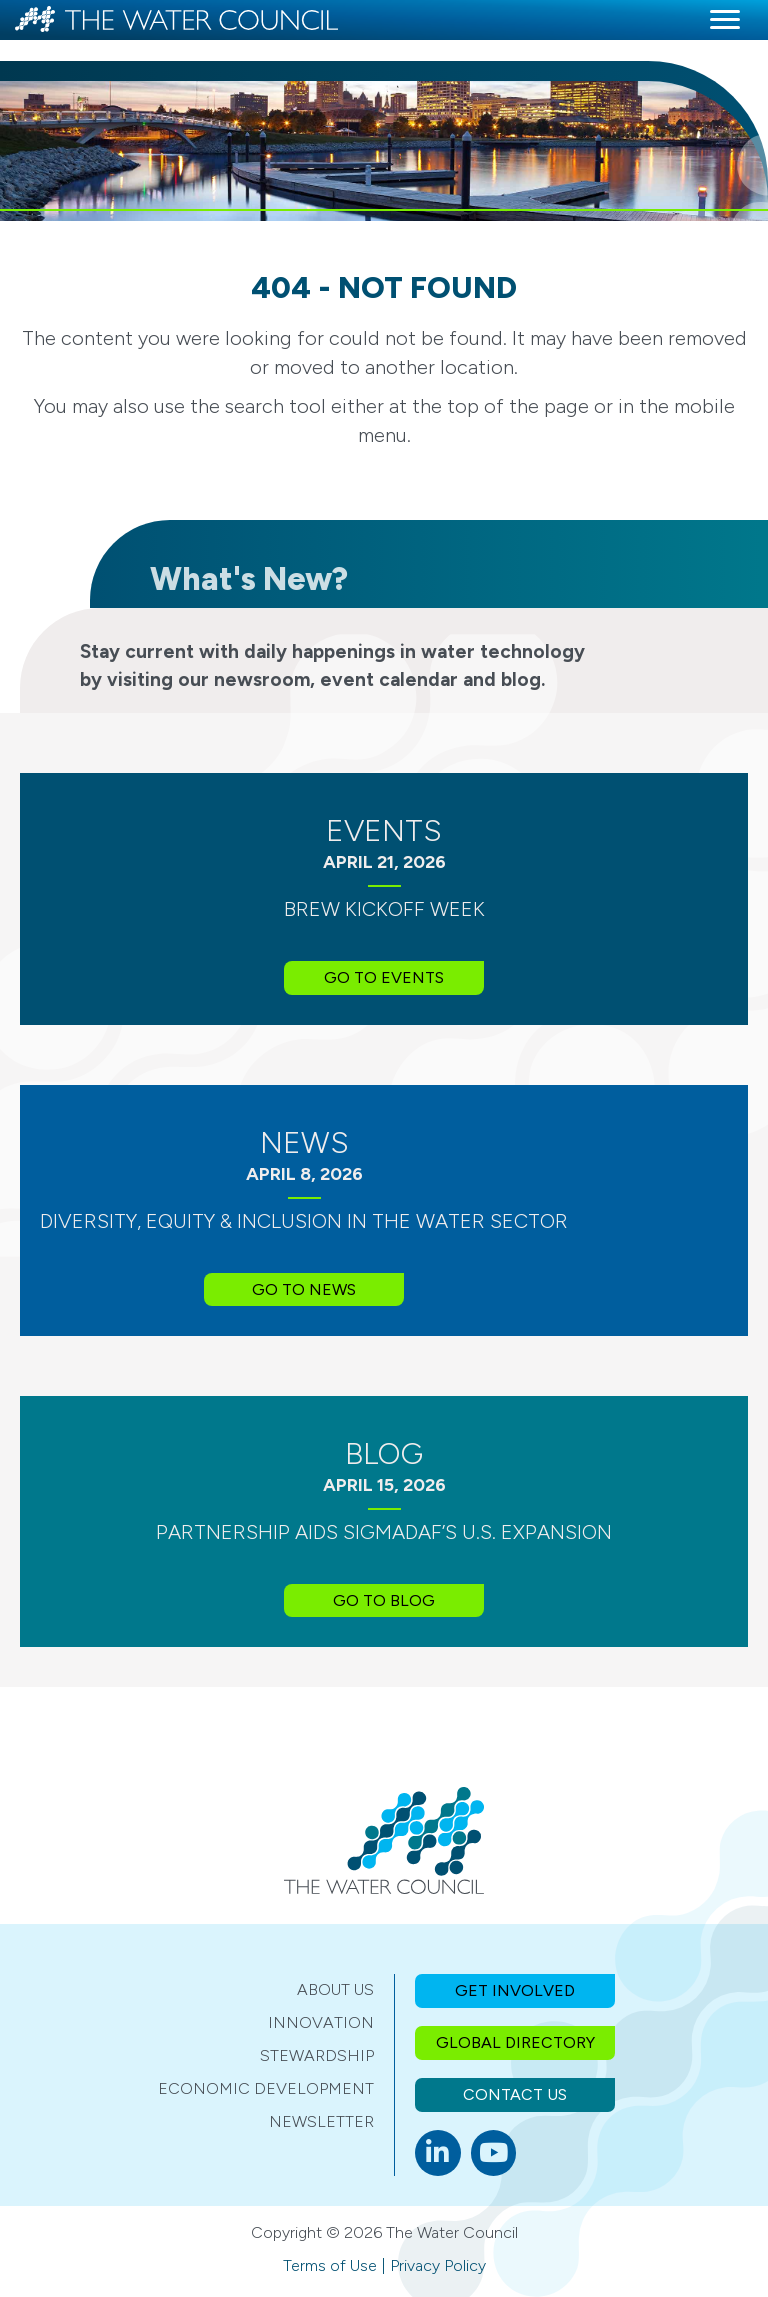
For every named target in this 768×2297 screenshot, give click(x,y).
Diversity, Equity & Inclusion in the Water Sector (304, 1221)
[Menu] (725, 20)
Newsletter (321, 2121)
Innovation (321, 2022)
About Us (335, 1989)
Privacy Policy (438, 2265)
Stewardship (317, 2055)
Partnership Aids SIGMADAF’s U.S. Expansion (384, 1532)
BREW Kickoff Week (384, 909)
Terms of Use (330, 2265)
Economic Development (266, 2088)
